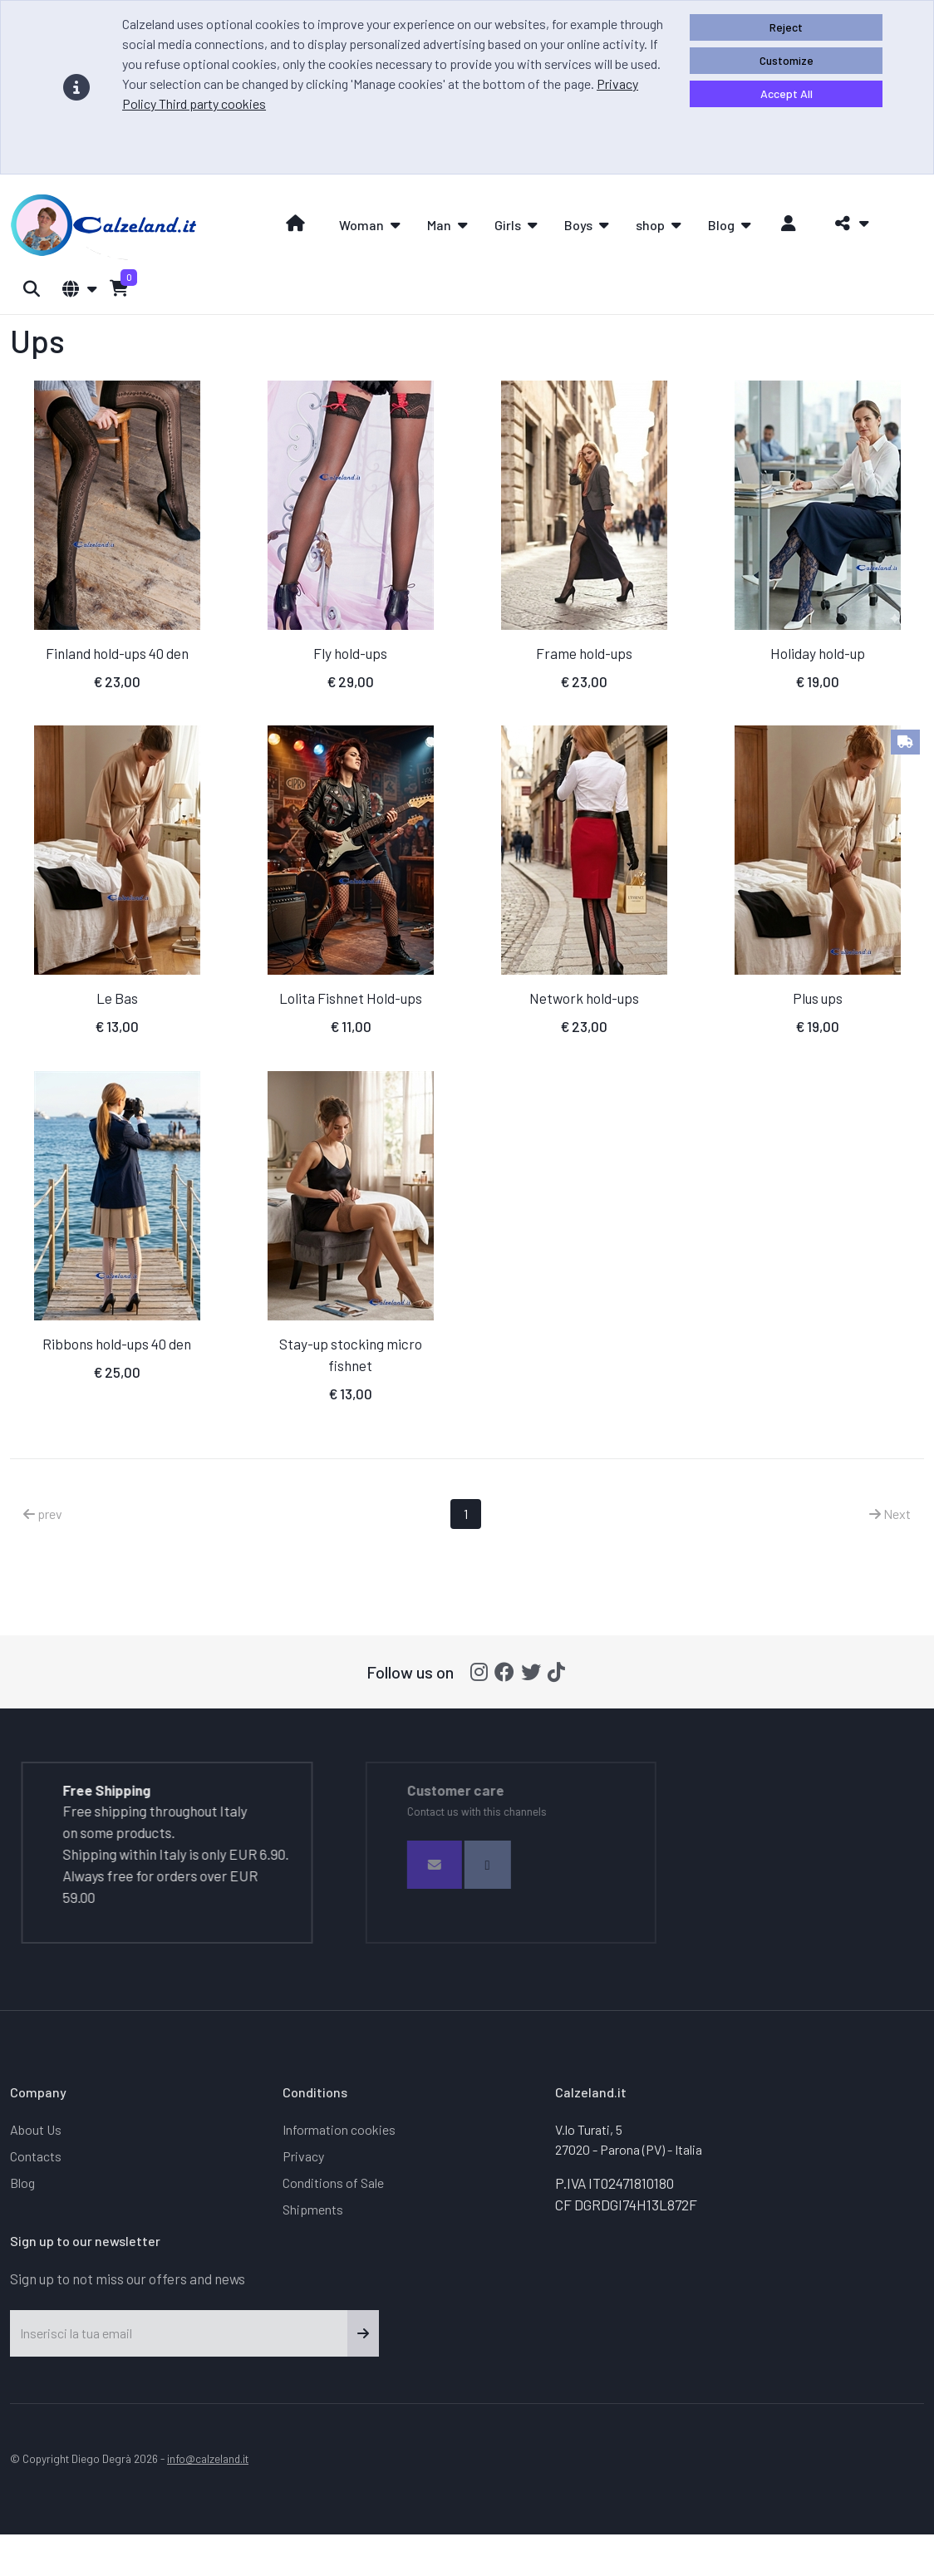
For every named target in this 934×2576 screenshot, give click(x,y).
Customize (786, 60)
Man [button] (439, 225)
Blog (22, 2182)
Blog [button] (721, 225)
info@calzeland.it (207, 2458)
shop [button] (650, 225)
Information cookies (339, 2129)
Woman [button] (361, 225)
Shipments (313, 2209)
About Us (35, 2129)
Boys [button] (578, 225)
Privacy (303, 2156)
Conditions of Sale (333, 2182)
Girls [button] (507, 225)
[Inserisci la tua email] (179, 2333)
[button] (847, 223)
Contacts (35, 2156)
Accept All (786, 93)
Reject (786, 27)
